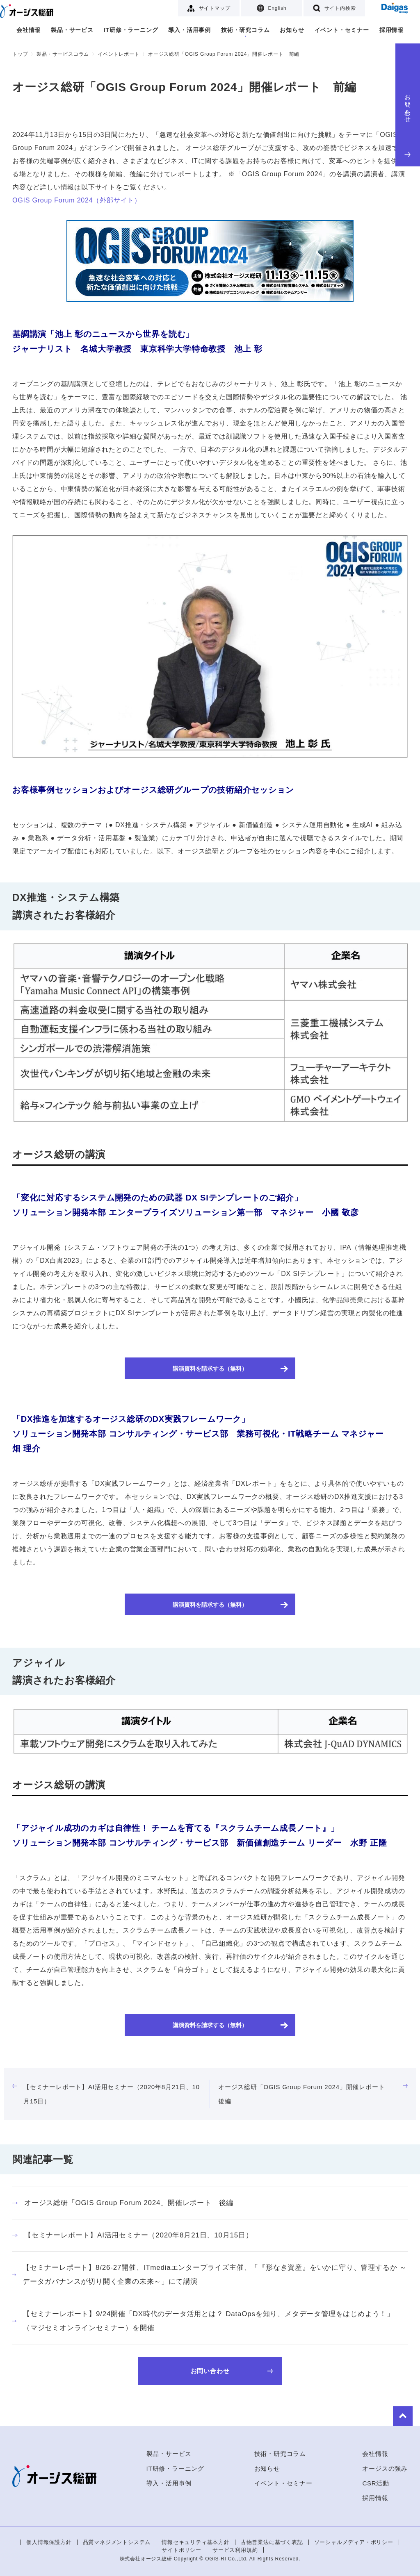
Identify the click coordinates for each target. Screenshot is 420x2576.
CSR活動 (375, 2483)
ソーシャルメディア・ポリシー (353, 2542)
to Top (395, 2413)
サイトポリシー (181, 2550)
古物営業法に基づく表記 (272, 2542)
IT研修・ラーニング (131, 30)
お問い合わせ (407, 123)
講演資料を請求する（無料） (210, 1368)
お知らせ (292, 30)
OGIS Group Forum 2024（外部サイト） (76, 200)
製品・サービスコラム (63, 54)
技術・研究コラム (245, 30)
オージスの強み (385, 2468)
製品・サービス (72, 30)
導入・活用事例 (189, 30)
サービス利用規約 (235, 2550)
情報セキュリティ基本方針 (196, 2542)
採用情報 (391, 30)
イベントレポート (118, 54)
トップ (20, 54)
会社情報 (28, 30)
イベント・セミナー (342, 30)
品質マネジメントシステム (117, 2542)
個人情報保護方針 (48, 2542)
